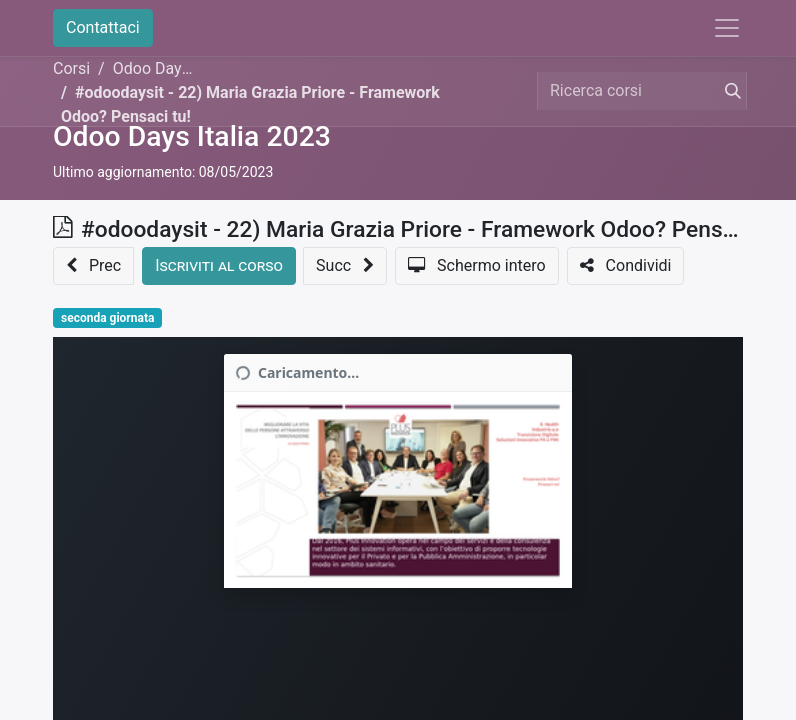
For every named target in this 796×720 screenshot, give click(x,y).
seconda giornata (107, 318)
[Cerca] (729, 91)
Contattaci (103, 27)
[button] (93, 266)
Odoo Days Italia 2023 (192, 136)
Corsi (71, 68)
